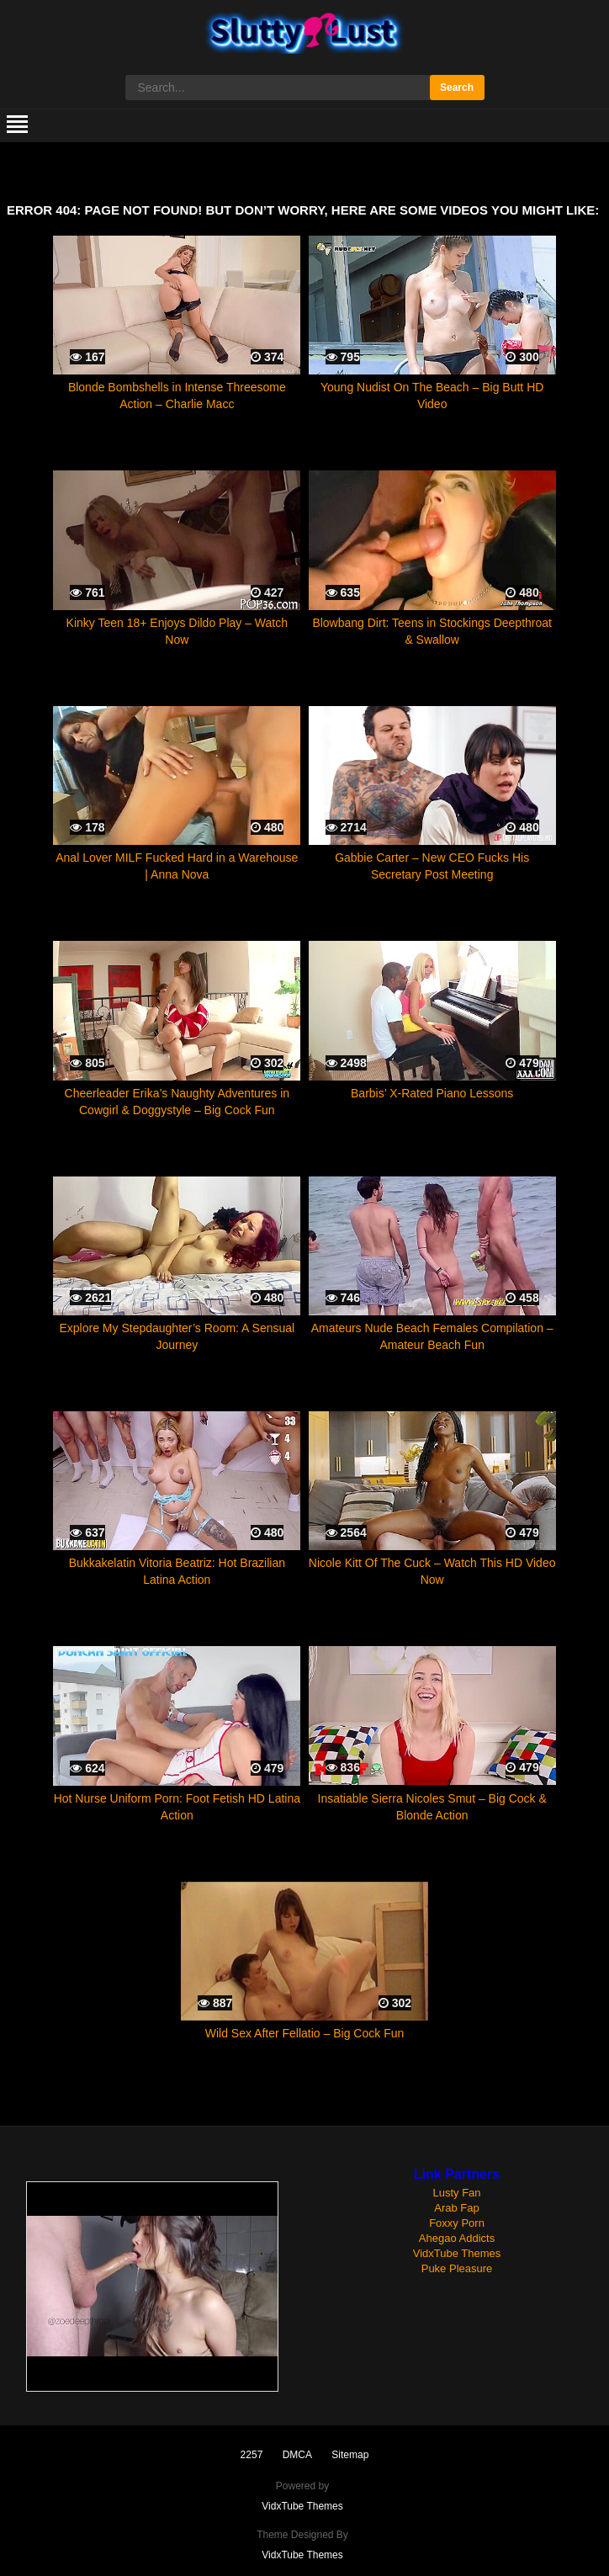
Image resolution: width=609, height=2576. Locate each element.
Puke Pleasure (457, 2268)
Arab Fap (456, 2208)
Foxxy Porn (457, 2223)
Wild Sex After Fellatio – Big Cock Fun (305, 2033)
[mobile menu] (17, 125)
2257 (252, 2455)
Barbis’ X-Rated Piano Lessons (432, 1093)
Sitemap (349, 2455)
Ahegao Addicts (457, 2238)
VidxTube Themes (457, 2253)
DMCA (297, 2455)
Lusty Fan (456, 2192)
